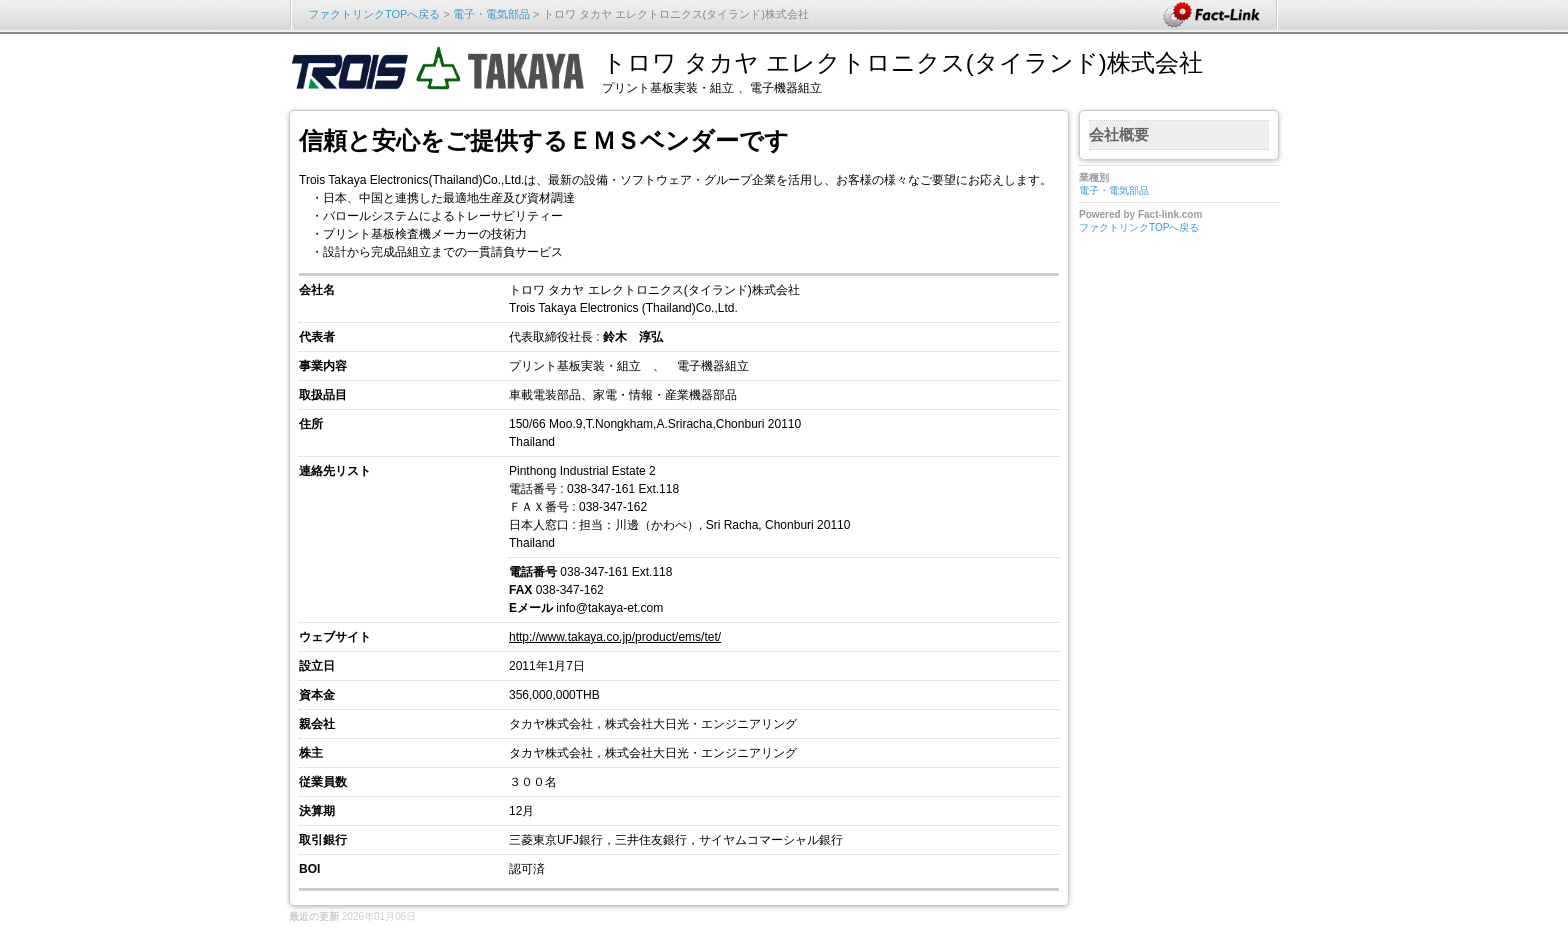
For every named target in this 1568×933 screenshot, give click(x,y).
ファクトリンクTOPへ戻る (374, 14)
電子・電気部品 (491, 14)
